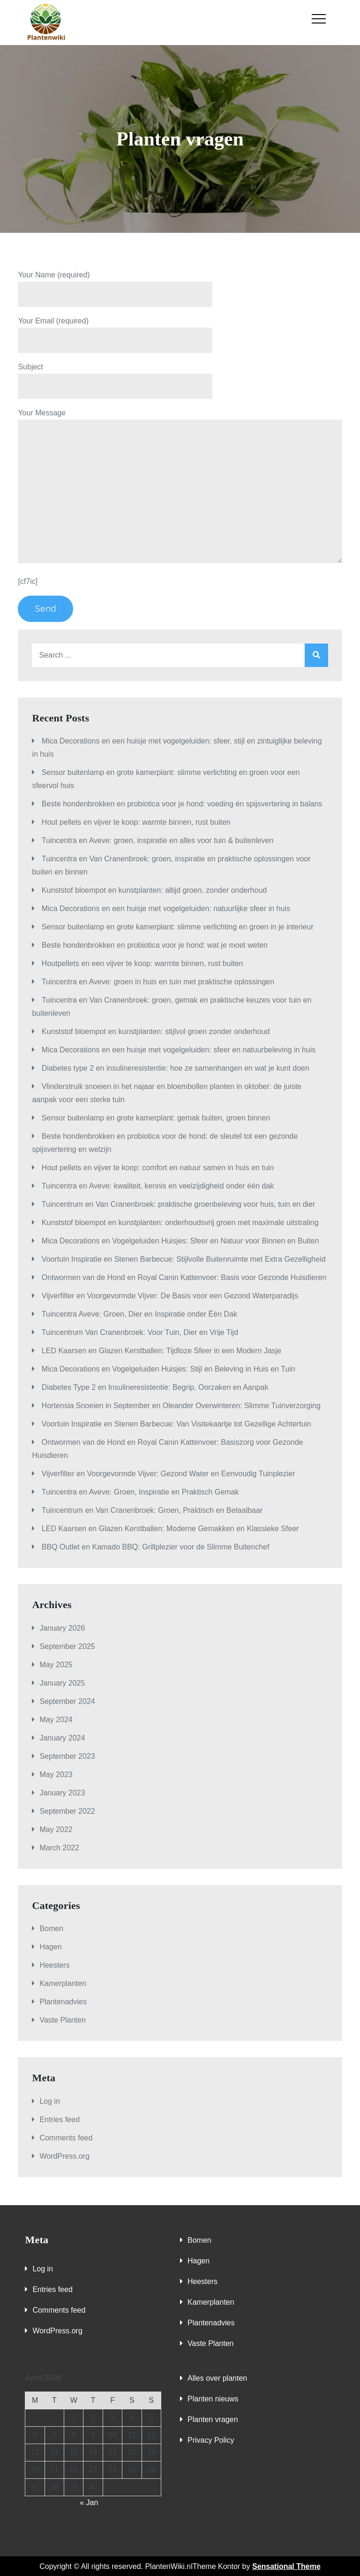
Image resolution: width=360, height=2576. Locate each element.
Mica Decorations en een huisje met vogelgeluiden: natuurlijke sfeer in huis (166, 908)
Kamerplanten (62, 1983)
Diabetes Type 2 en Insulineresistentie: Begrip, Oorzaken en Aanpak (155, 1387)
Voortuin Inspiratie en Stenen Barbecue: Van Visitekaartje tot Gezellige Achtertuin (176, 1423)
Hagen (50, 1946)
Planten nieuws (213, 2398)
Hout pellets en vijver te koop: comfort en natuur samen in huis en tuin (158, 1167)
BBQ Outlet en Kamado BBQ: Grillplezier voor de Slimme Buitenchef (156, 1546)
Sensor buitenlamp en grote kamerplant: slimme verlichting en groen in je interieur (178, 926)
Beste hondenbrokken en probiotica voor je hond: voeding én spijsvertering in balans (182, 803)
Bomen (51, 1928)
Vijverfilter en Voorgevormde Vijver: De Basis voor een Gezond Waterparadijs (170, 1295)
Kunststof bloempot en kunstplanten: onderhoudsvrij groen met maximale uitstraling (180, 1222)
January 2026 (62, 1627)
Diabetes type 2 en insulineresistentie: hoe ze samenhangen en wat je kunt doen (175, 1068)
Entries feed (59, 2119)
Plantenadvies (63, 2001)
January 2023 (62, 1792)
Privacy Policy (211, 2439)
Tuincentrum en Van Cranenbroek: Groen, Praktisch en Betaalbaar (152, 1510)
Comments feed (65, 2137)
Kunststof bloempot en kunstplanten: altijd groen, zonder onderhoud (154, 890)
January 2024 (62, 1737)
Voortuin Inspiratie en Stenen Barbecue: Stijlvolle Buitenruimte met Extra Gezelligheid (184, 1259)
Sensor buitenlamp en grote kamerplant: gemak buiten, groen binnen (156, 1117)
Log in (49, 2100)
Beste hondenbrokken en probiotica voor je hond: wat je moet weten (155, 945)
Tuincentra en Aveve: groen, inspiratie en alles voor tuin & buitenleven (158, 840)
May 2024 (55, 1719)
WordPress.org (64, 2155)
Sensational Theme (286, 2565)
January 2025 (62, 1682)
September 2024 (67, 1700)
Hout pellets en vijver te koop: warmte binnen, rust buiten (136, 822)
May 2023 (55, 1774)
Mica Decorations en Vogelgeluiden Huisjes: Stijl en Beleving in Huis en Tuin (168, 1368)
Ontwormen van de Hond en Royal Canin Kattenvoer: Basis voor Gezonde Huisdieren (184, 1277)
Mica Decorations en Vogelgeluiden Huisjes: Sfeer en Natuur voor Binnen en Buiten (180, 1240)
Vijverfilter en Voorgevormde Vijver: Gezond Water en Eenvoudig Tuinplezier (168, 1473)
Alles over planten (217, 2377)
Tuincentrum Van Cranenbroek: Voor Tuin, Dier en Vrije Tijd (140, 1332)
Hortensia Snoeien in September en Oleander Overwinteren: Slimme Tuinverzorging (181, 1405)
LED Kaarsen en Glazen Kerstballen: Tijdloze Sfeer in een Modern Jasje (161, 1350)
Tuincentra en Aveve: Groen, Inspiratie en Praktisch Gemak (140, 1491)
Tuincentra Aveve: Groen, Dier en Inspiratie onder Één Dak (139, 1314)
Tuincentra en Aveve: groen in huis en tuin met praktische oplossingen (158, 981)
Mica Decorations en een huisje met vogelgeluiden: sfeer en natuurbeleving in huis (178, 1049)
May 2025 (55, 1664)
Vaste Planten (62, 2020)
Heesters (54, 1965)
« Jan (89, 2502)
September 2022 (67, 1810)
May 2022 (55, 1828)
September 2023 (67, 1755)
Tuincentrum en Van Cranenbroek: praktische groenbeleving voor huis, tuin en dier (178, 1204)
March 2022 (59, 1847)
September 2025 (67, 1645)
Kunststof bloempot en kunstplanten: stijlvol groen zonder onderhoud (156, 1031)
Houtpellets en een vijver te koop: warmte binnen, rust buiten (142, 963)
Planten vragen (213, 2419)
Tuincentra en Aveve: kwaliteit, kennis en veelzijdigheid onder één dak (158, 1185)
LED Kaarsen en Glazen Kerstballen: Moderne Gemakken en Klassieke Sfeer (170, 1528)
